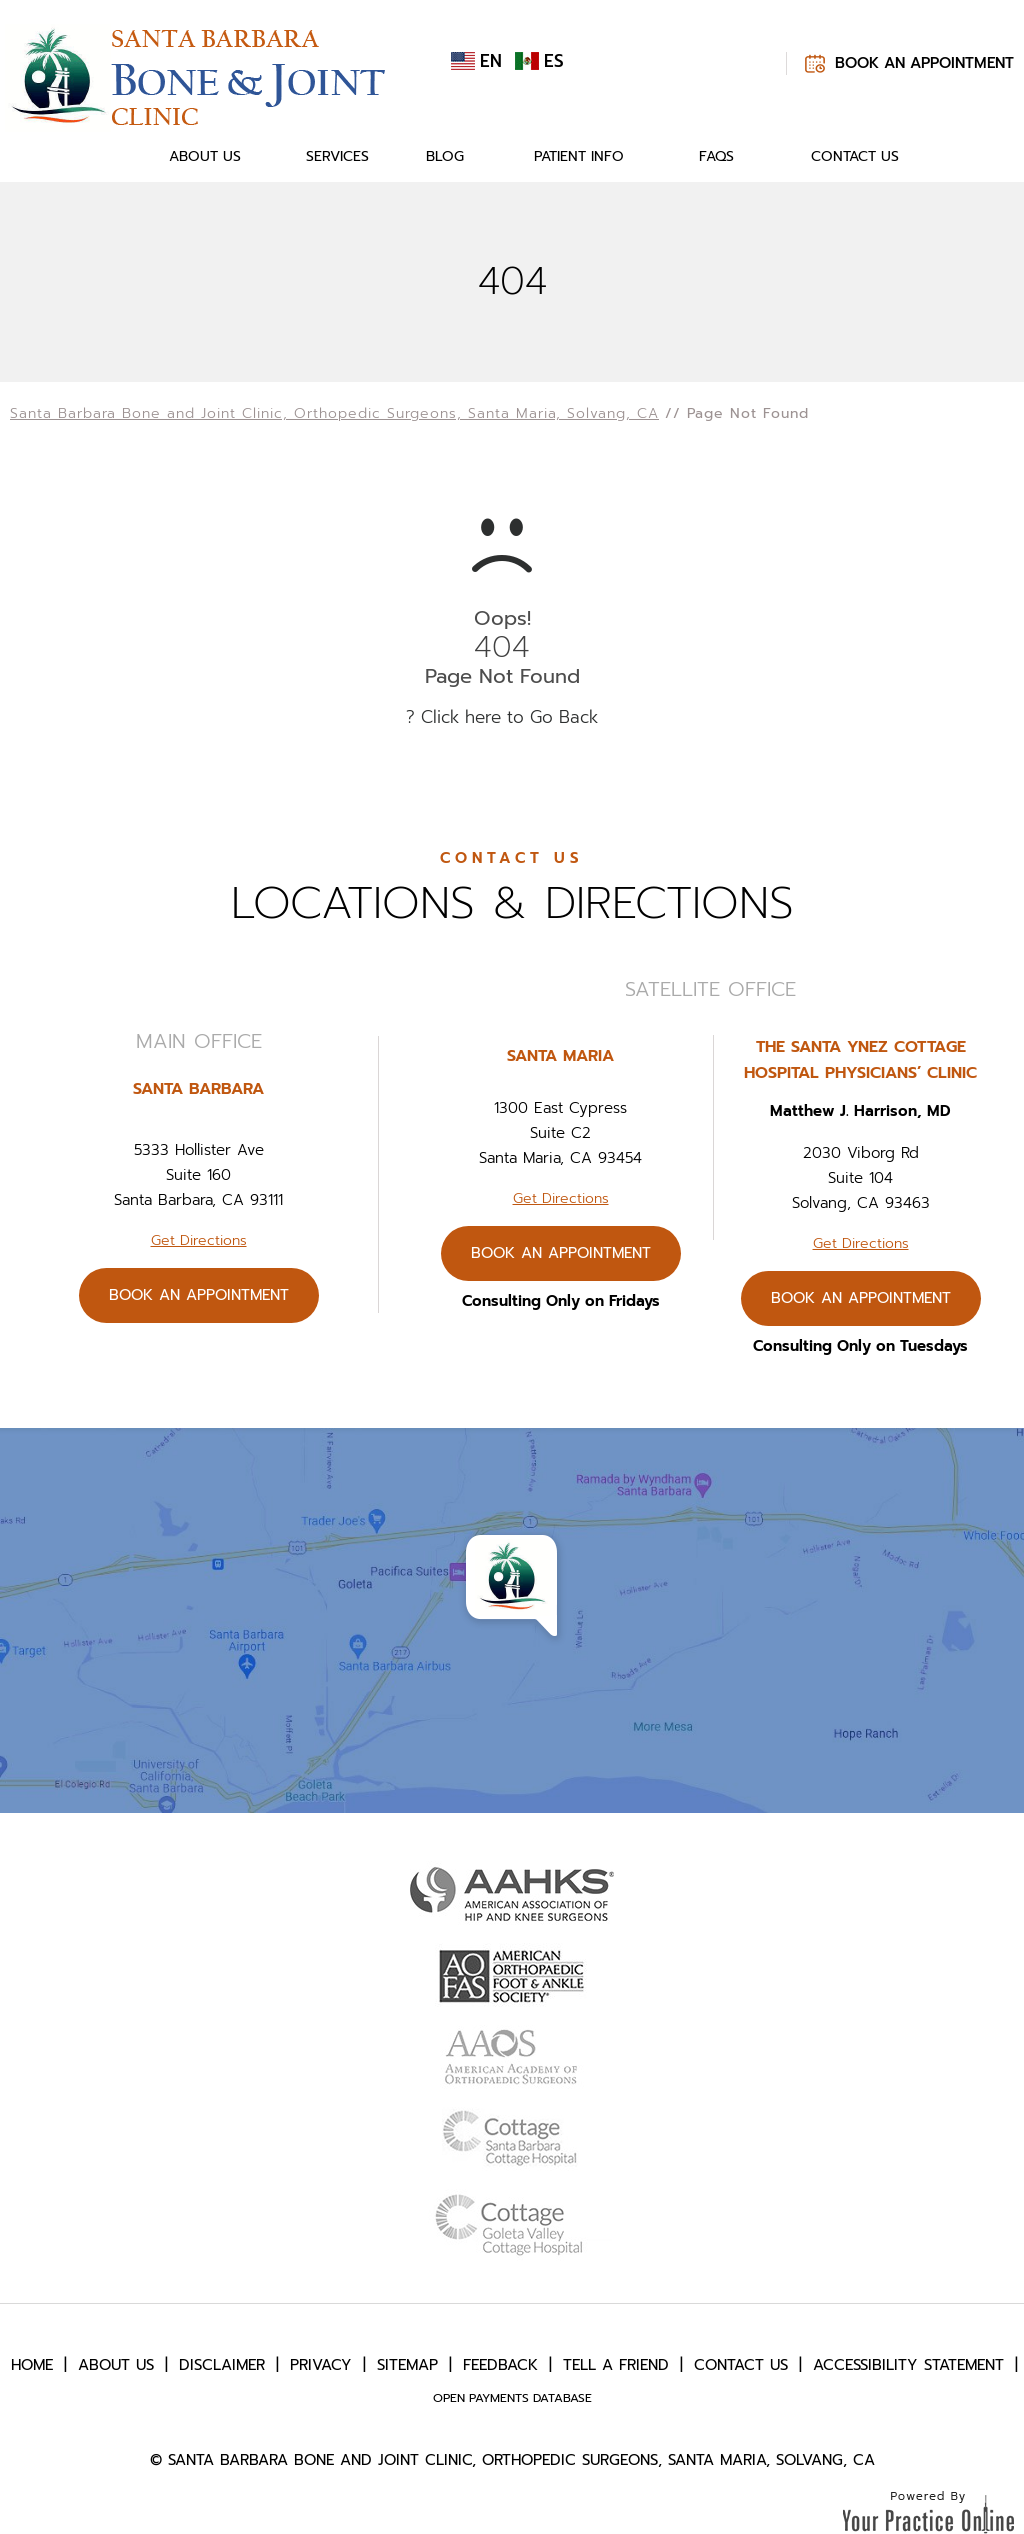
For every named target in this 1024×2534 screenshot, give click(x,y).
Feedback (500, 2365)
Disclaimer (222, 2365)
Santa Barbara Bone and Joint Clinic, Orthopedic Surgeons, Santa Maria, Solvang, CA (334, 413)
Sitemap (407, 2365)
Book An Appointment (924, 63)
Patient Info (579, 156)
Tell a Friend (616, 2365)
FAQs (716, 156)
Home (107, 157)
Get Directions (199, 1240)
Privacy (321, 2365)
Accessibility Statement (908, 2365)
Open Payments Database (512, 2398)
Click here (461, 717)
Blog (445, 156)
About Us (205, 156)
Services (337, 156)
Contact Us (855, 156)
